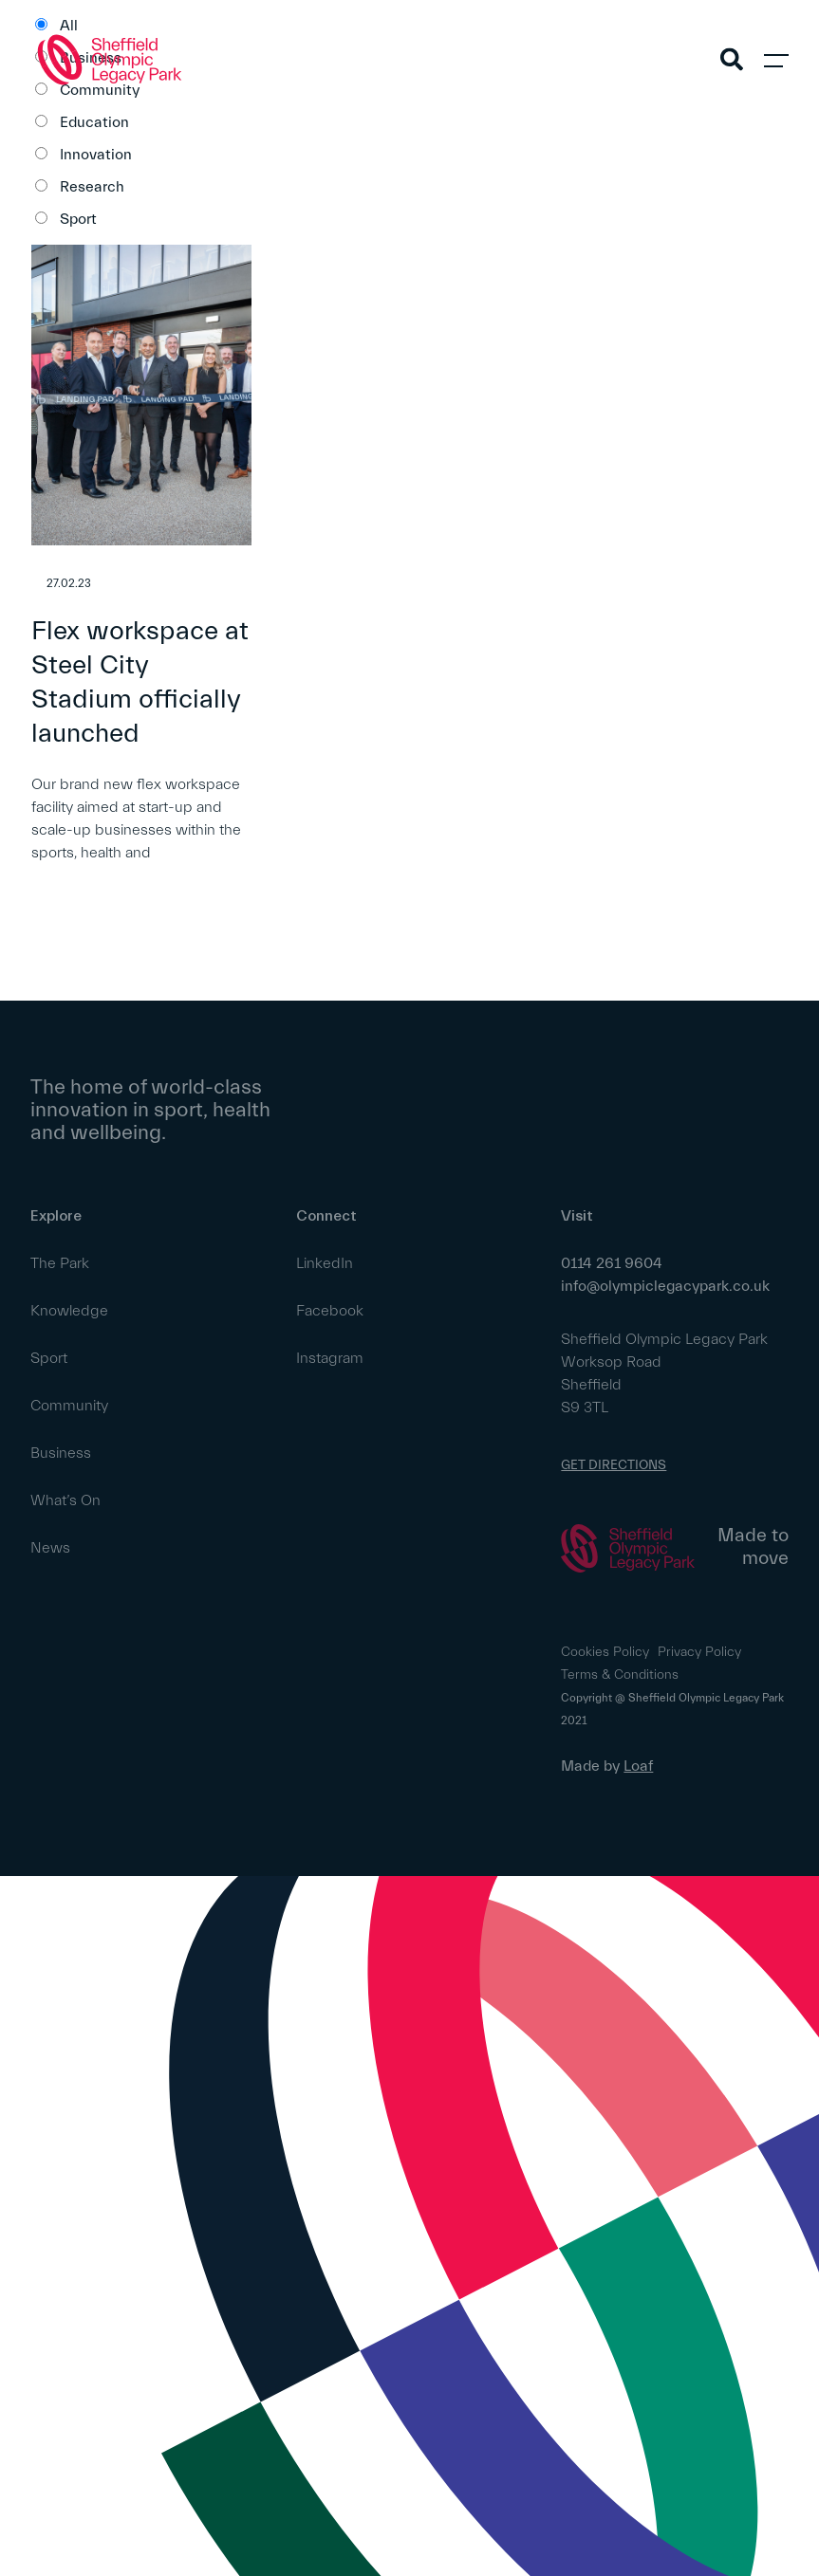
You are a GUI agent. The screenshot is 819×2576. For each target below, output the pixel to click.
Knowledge (69, 1310)
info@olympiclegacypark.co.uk (665, 1286)
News (50, 1547)
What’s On (65, 1500)
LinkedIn (324, 1263)
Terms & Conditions (620, 1675)
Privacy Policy (699, 1652)
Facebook (329, 1310)
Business (60, 1453)
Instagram (329, 1358)
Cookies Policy (605, 1652)
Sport (78, 219)
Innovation (96, 154)
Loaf (638, 1766)
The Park (59, 1263)
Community (69, 1405)
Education (94, 122)
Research (92, 186)
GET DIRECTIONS (613, 1465)
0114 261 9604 (611, 1263)
